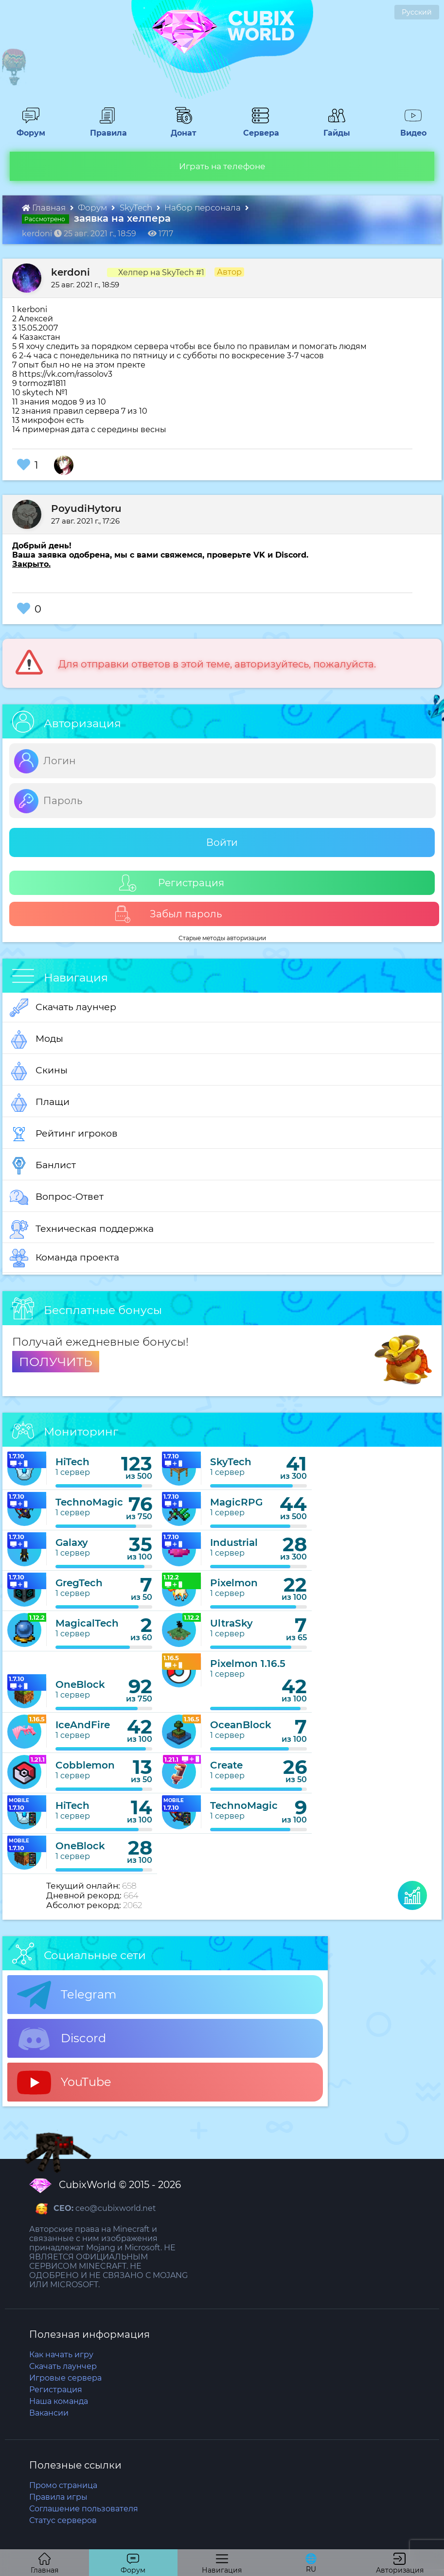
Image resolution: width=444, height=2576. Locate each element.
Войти (222, 842)
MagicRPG (236, 1502)
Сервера (259, 128)
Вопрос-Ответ (57, 1197)
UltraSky (231, 1623)
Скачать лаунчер (63, 1008)
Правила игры (58, 2497)
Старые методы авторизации (222, 938)
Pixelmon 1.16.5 (247, 1663)
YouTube (64, 2083)
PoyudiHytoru (86, 508)
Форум (27, 128)
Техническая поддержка (82, 1229)
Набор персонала (203, 207)
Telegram (66, 1995)
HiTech (72, 1462)
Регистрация (171, 883)
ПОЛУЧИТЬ (55, 1361)
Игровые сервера (65, 2378)
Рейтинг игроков (64, 1134)
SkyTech (137, 207)
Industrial (234, 1542)
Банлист (43, 1166)
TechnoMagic (89, 1502)
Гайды (333, 128)
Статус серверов (63, 2520)
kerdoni (70, 272)
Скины (39, 1071)
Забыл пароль (168, 914)
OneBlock (80, 1684)
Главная (45, 207)
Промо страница (63, 2485)
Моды (36, 1039)
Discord (61, 2039)
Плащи (40, 1102)
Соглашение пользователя (83, 2508)
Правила (106, 128)
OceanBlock (240, 1725)
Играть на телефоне (222, 166)
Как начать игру (61, 2354)
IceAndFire (82, 1725)
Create (226, 1765)
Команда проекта (64, 1258)
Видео (409, 128)
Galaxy (71, 1542)
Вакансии (49, 2413)
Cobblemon (85, 1765)
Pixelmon (234, 1583)
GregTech (79, 1583)
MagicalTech (87, 1623)
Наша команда (58, 2401)
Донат (180, 128)
